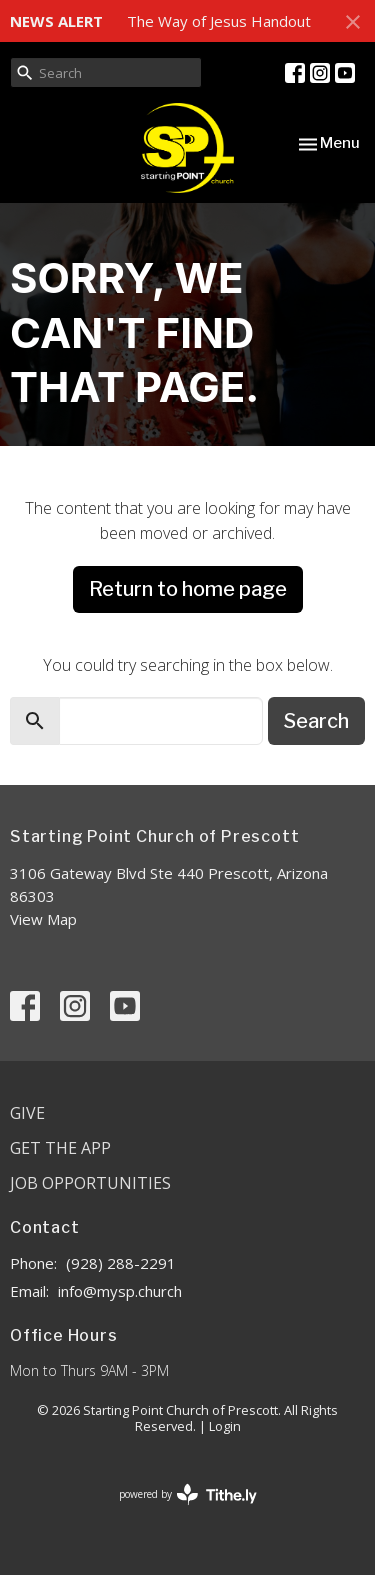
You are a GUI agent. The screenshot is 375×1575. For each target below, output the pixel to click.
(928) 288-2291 (121, 1263)
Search (316, 721)
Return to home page (188, 589)
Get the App (60, 1148)
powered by (188, 1494)
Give (27, 1113)
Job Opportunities (90, 1183)
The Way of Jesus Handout (219, 21)
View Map (43, 919)
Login (225, 1426)
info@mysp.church (120, 1291)
